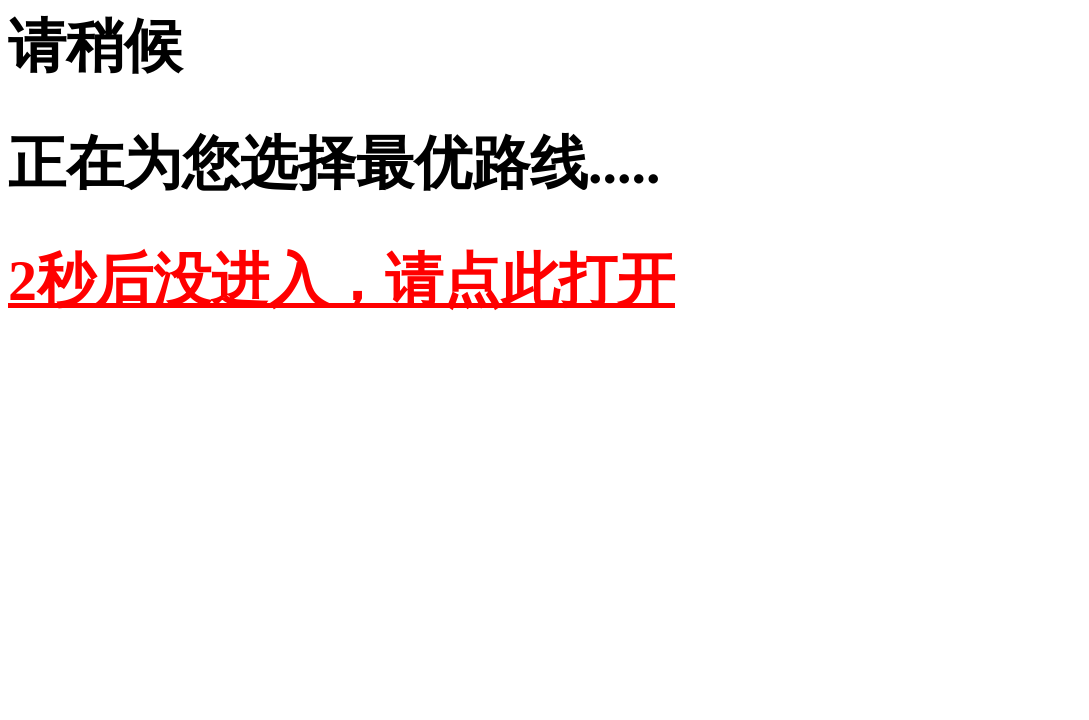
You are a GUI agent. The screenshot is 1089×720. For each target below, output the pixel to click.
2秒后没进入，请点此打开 (341, 280)
